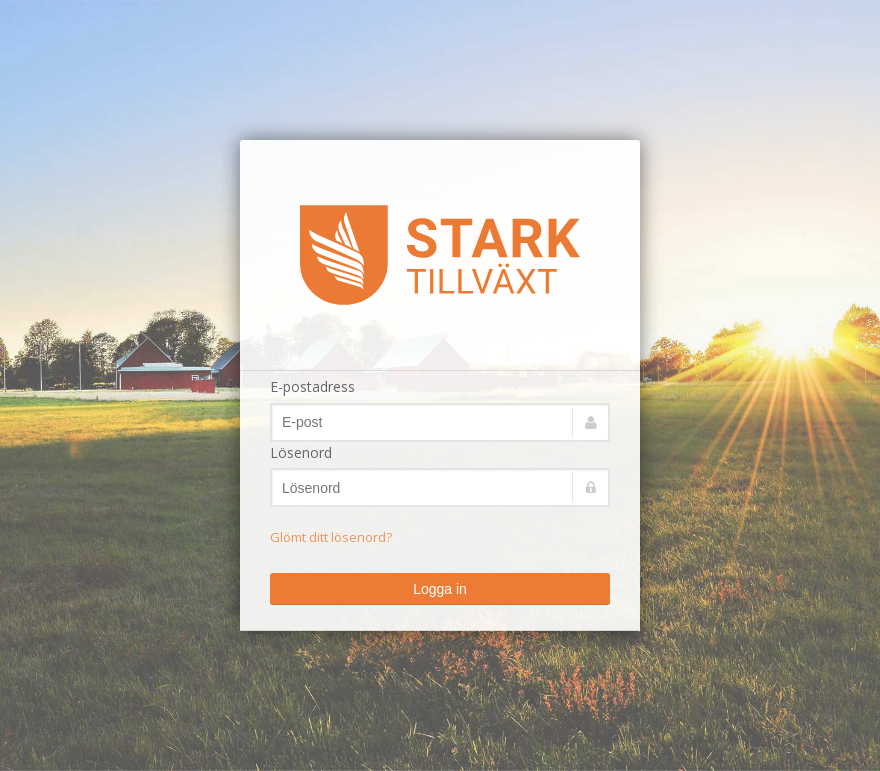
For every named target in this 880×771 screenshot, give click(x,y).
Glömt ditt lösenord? (331, 537)
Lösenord (301, 452)
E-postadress (312, 386)
